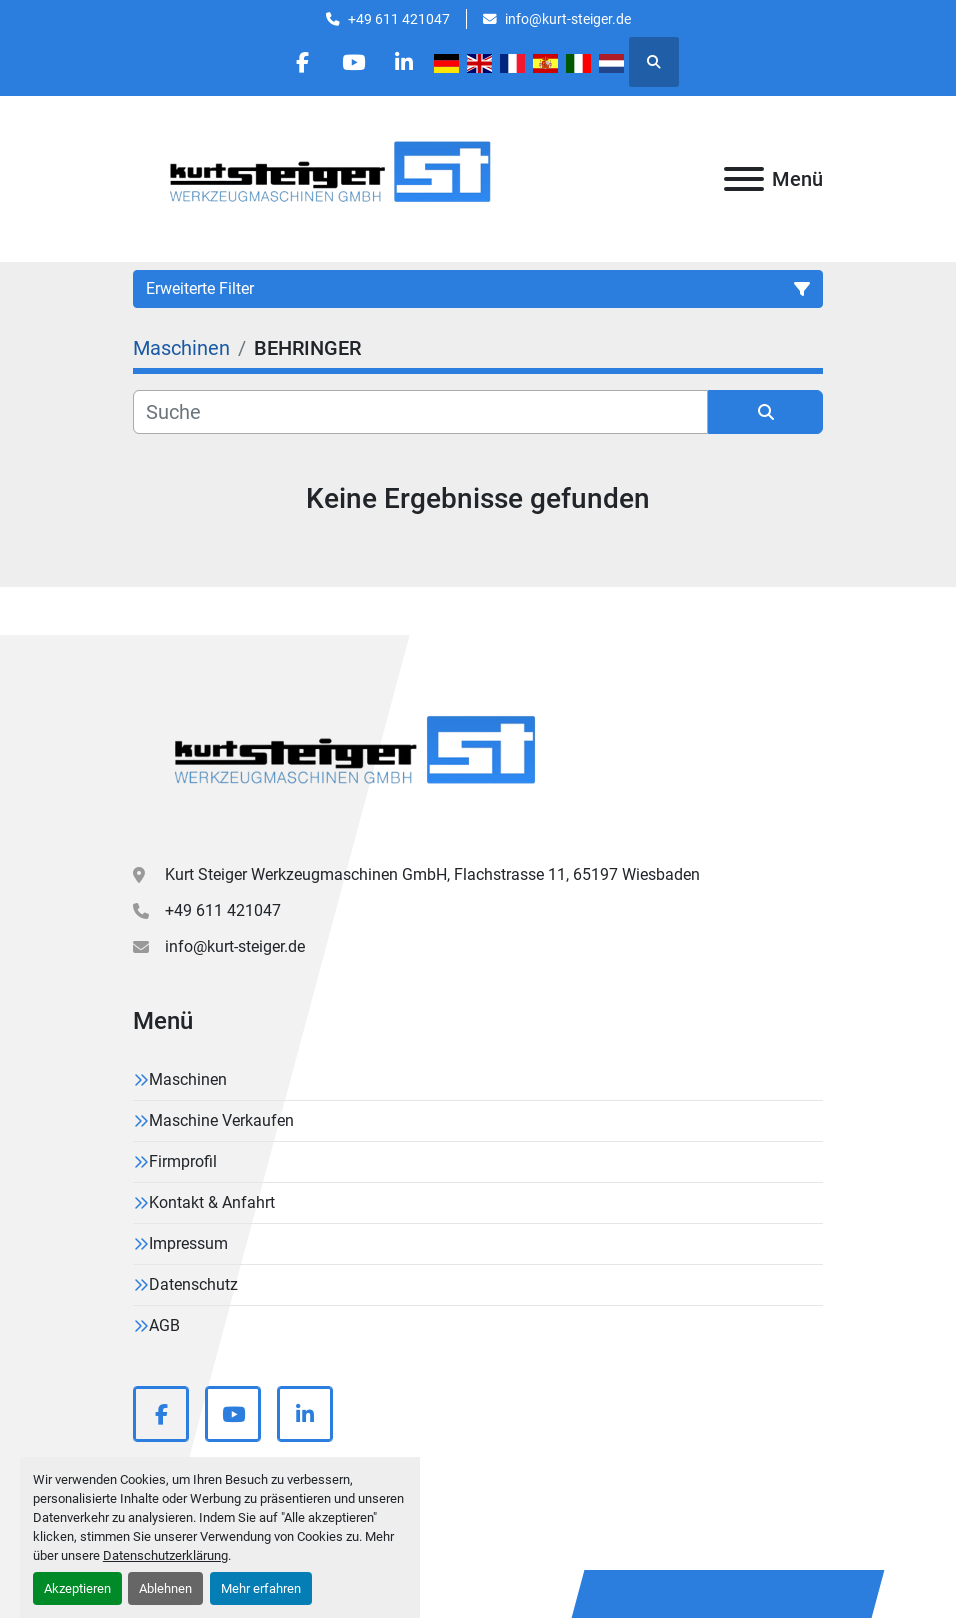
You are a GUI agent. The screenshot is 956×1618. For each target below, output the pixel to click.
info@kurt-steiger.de (568, 19)
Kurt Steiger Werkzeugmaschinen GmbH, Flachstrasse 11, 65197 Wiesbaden (432, 874)
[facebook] (302, 62)
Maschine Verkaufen (221, 1120)
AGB (164, 1325)
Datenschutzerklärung (165, 1555)
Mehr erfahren (261, 1588)
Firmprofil (183, 1161)
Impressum (188, 1243)
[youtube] (353, 62)
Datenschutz (193, 1284)
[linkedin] (404, 62)
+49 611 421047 (399, 19)
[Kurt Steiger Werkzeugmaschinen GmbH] (358, 757)
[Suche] (420, 412)
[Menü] (744, 179)
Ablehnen (165, 1588)
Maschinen (188, 1079)
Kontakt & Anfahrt (212, 1202)
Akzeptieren (77, 1588)
